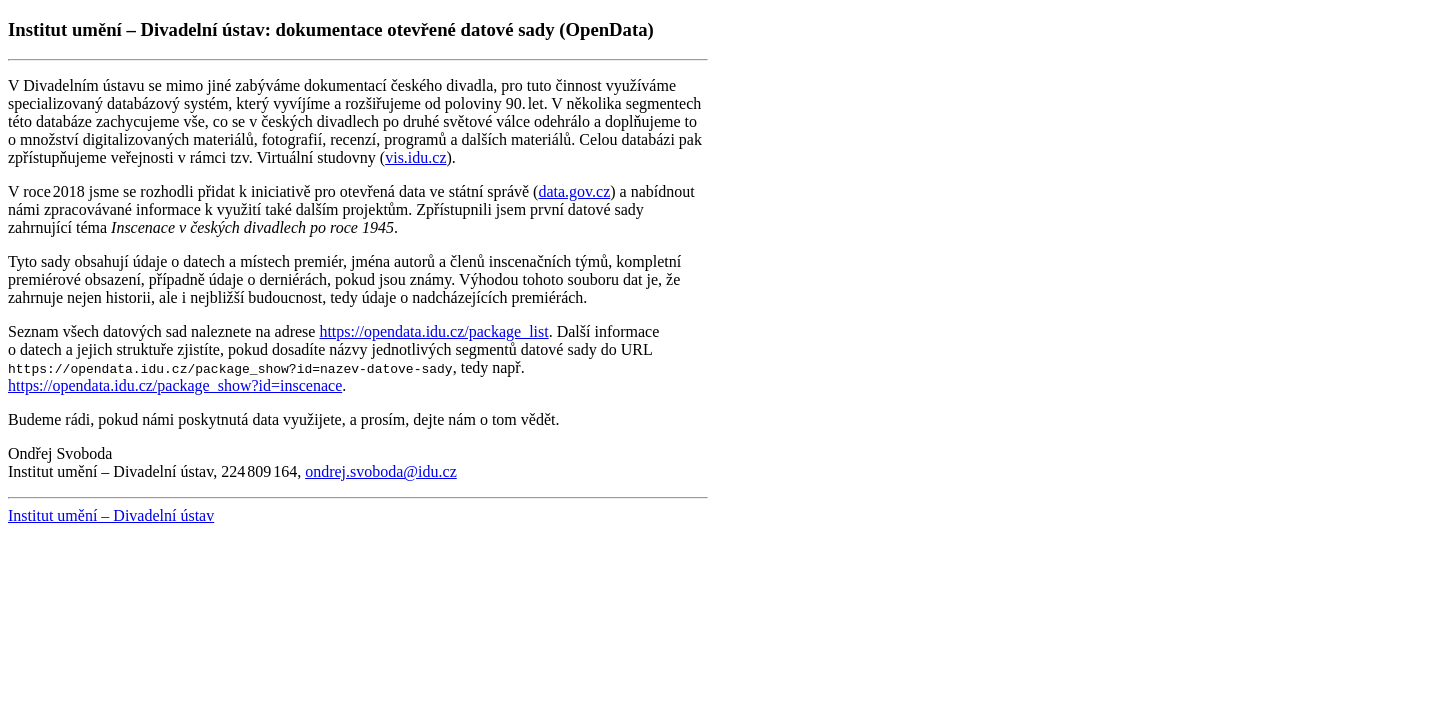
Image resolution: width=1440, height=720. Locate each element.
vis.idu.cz (415, 157)
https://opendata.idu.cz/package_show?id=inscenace (175, 385)
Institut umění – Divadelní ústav (111, 515)
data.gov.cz (574, 191)
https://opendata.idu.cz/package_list (433, 331)
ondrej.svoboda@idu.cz (381, 471)
